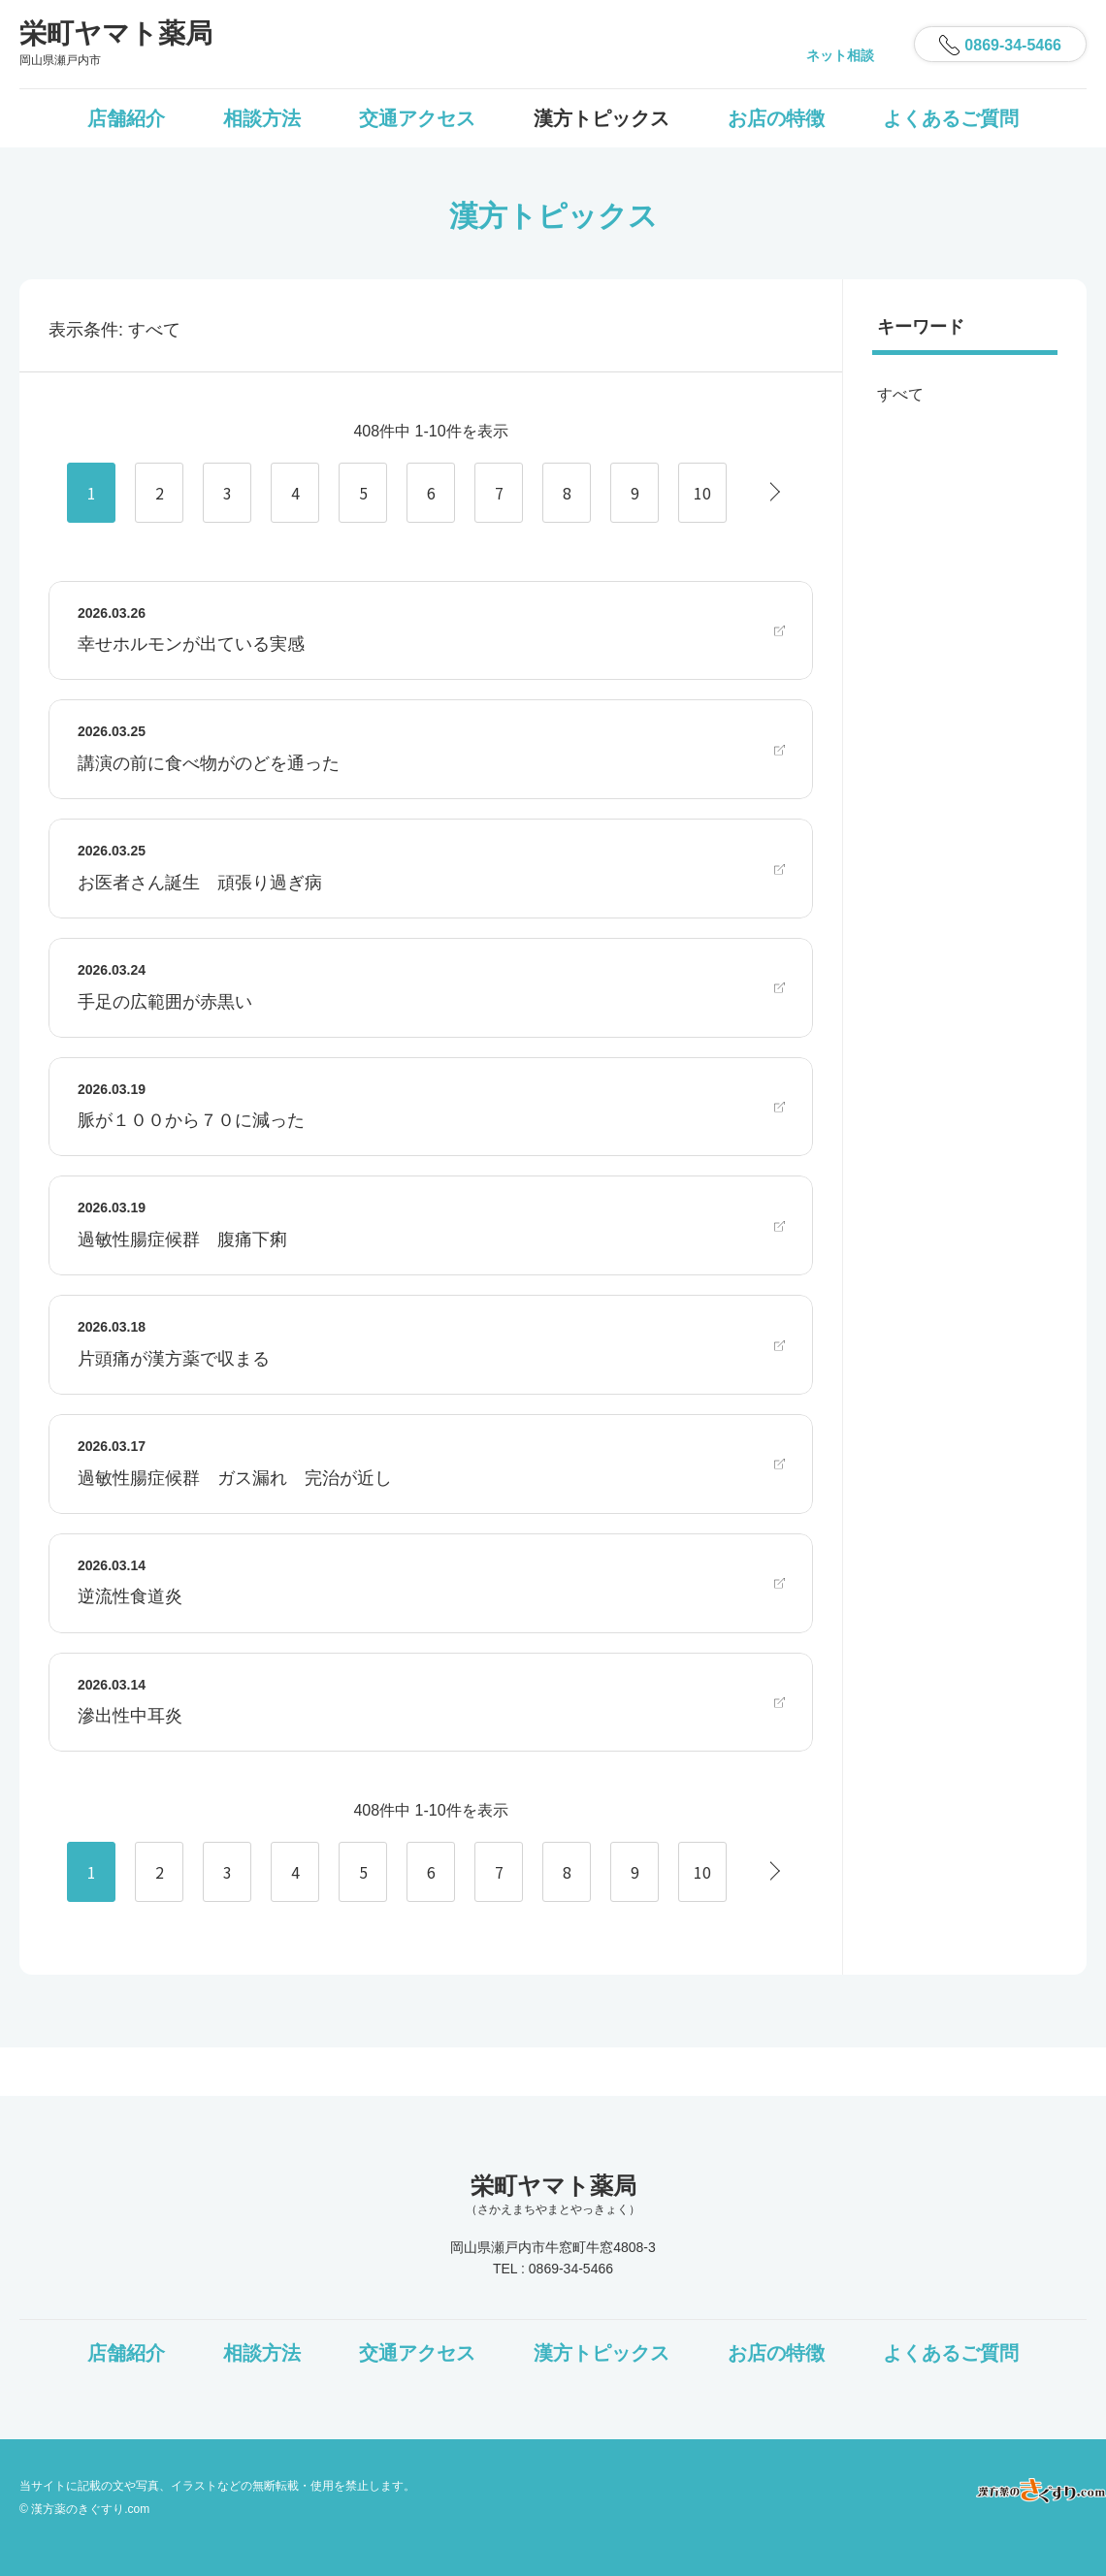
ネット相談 (840, 55)
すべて (900, 394)
